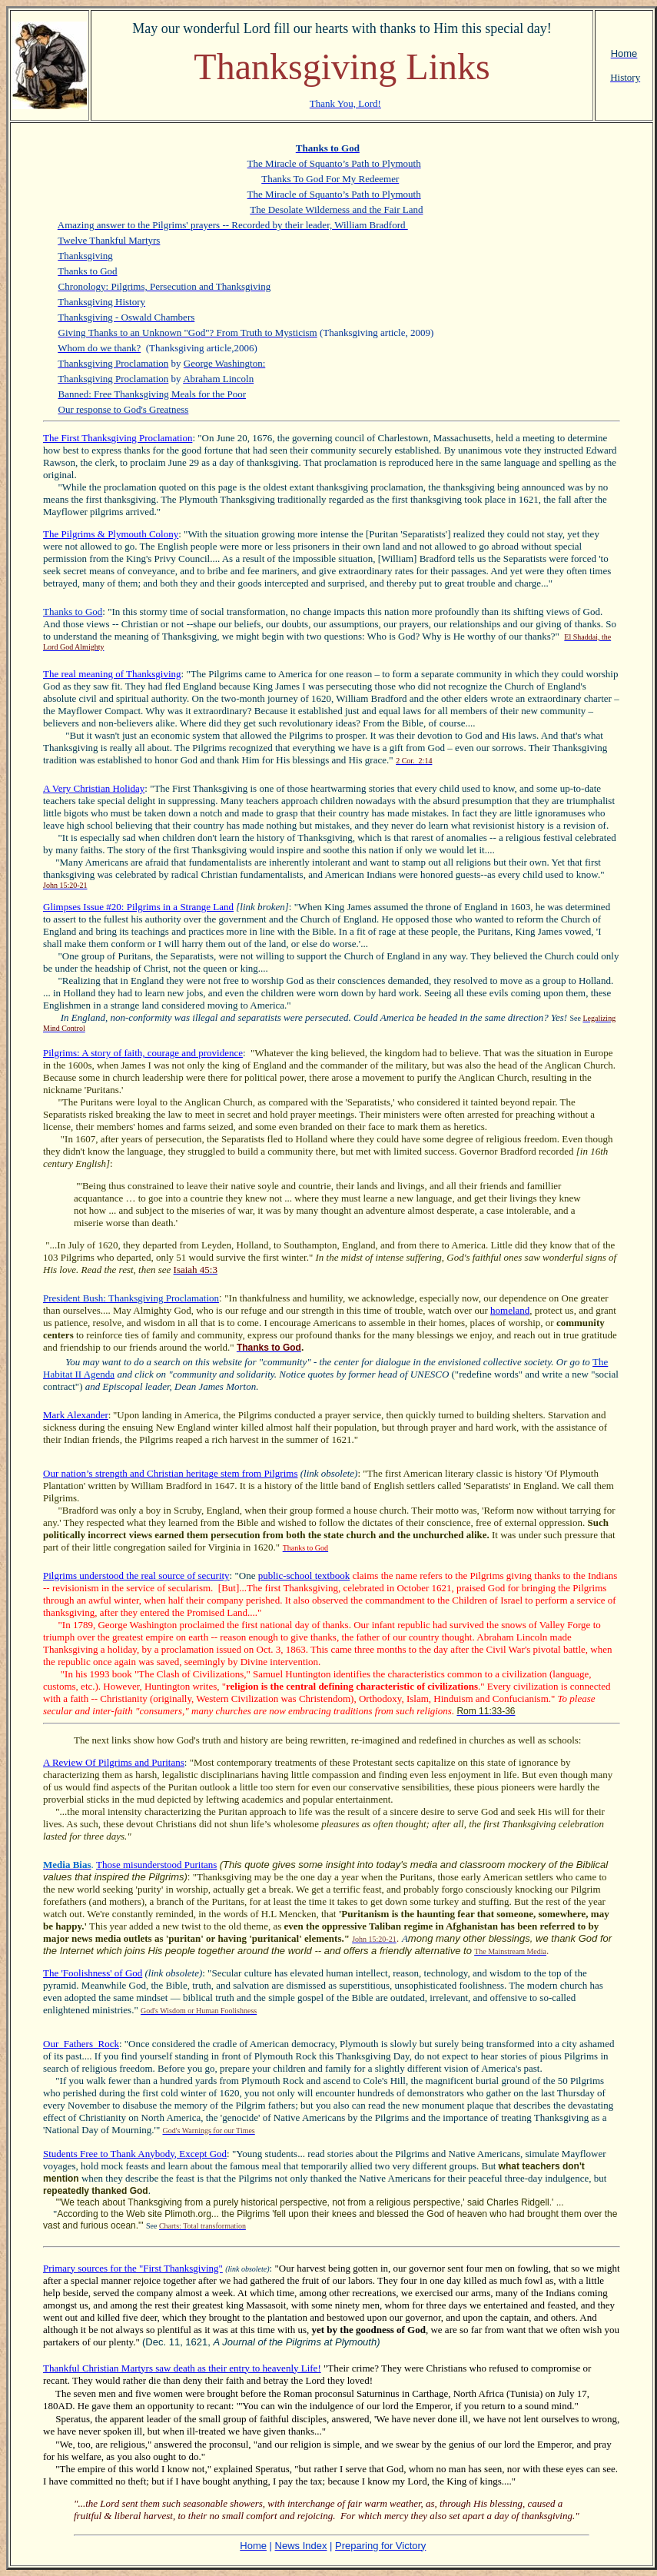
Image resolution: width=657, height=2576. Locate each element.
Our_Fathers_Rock (81, 2043)
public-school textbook (304, 1575)
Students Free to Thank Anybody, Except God (135, 2153)
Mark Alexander (75, 1415)
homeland (509, 1310)
